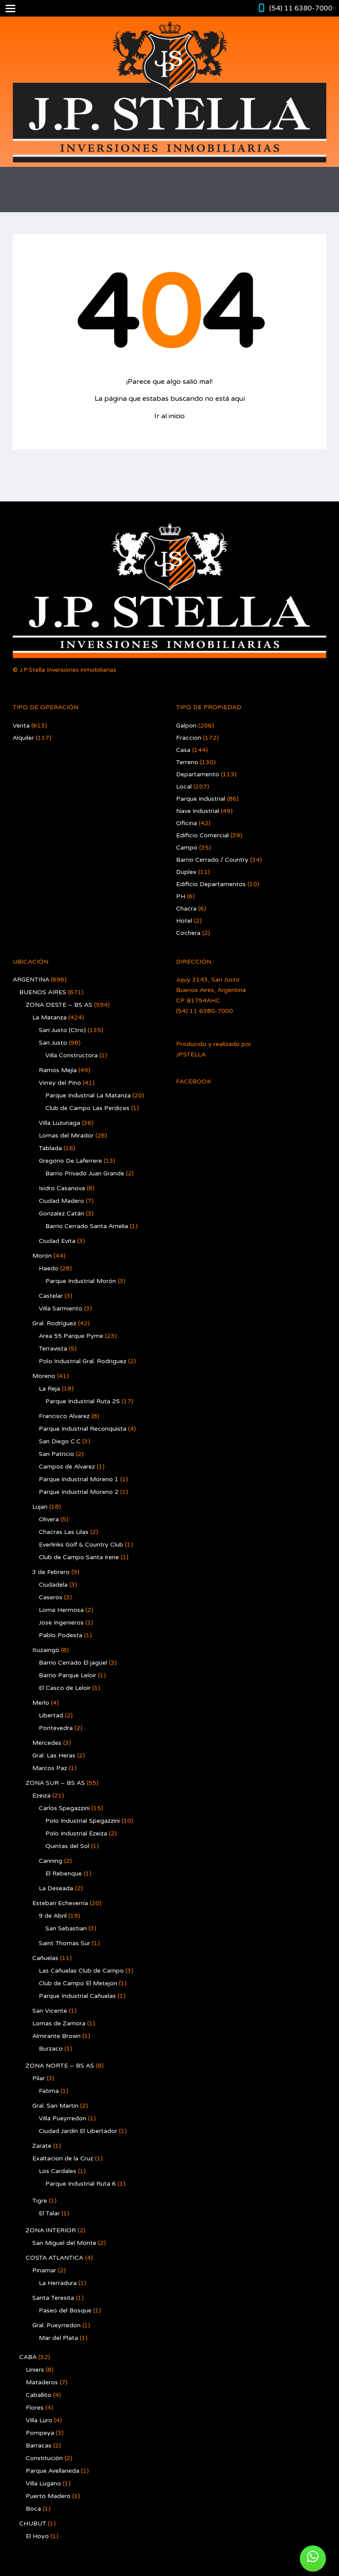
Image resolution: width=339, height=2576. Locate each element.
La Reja (49, 1388)
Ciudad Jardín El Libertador (78, 2131)
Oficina (186, 823)
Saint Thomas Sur (64, 1943)
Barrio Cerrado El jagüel (73, 1662)
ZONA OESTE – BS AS (59, 1005)
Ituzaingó (45, 1650)
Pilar (38, 2078)
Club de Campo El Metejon (78, 1983)
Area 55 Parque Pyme (71, 1336)
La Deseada (56, 1888)
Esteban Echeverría (60, 1903)
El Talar (49, 2213)
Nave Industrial (197, 811)
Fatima (49, 2091)
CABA (28, 2357)
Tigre (39, 2200)
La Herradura (58, 2283)
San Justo (53, 1042)
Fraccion (188, 737)
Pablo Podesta (60, 1635)
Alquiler (23, 737)
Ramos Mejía (58, 1070)
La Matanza (49, 1017)
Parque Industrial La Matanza (88, 1095)
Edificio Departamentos (211, 884)
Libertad (51, 1715)
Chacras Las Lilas (63, 1532)
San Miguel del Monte (64, 2243)
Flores (35, 2407)
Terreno (187, 762)
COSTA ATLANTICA (54, 2257)
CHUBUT (32, 2523)
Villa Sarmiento (60, 1308)
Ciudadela (53, 1584)
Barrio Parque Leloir (67, 1675)
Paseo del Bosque (65, 2310)
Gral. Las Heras (53, 1755)
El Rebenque (63, 1873)
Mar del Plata (58, 2338)
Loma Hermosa (61, 1610)
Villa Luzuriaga (59, 1123)
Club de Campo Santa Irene (79, 1557)
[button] (313, 2559)
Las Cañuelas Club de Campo (81, 1970)
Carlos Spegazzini (64, 1808)
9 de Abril (53, 1915)
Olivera (49, 1519)
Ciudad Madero (61, 1201)
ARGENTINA (31, 979)
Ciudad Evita (57, 1241)
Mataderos (42, 2382)
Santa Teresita (53, 2298)
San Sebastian (66, 1928)
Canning (50, 1861)
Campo (186, 847)
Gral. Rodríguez (54, 1323)
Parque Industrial (200, 798)
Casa (183, 750)
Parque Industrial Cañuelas (77, 1996)
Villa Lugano (43, 2483)
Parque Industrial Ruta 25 (82, 1401)
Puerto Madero (48, 2496)
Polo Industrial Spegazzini (82, 1821)
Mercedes (46, 1743)
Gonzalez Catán (61, 1213)
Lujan (39, 1506)
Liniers (35, 2369)
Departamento (197, 774)
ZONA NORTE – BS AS (60, 2065)
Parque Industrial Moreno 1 (79, 1479)
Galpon (186, 725)
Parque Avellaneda (52, 2470)
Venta (21, 725)
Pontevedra (56, 1728)
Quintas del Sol (67, 1846)
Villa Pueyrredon (62, 2118)
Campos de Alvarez (67, 1466)
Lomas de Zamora (58, 2023)
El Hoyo (37, 2536)
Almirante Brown (56, 2036)
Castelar (51, 1296)
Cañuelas (45, 1958)
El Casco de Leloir (65, 1688)
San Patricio (56, 1454)
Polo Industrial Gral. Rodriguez (82, 1361)
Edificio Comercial (202, 835)
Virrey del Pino (60, 1083)
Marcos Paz (49, 1768)
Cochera (188, 933)
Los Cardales (57, 2171)
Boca (33, 2508)
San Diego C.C (60, 1441)
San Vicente (49, 2010)
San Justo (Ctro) (62, 1030)
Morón (42, 1255)
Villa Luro (39, 2420)
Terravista (53, 1348)
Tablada (50, 1148)
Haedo (48, 1268)
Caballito (38, 2395)
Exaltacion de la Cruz (62, 2158)
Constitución (44, 2458)
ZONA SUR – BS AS (55, 1783)
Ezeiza (41, 1795)
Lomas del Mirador (66, 1135)
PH (180, 896)
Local (184, 786)
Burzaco (51, 2048)
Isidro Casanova (62, 1188)
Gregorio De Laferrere (70, 1160)
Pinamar (44, 2270)
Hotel (184, 920)
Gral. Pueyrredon (56, 2325)
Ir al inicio (169, 416)
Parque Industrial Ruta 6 (80, 2183)
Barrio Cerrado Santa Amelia (86, 1226)
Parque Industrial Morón (80, 1281)
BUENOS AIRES (42, 992)
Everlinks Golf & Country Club (81, 1544)
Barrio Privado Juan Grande (84, 1173)
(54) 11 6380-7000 (300, 8)
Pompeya (40, 2433)
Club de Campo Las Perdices (87, 1108)
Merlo (40, 1702)
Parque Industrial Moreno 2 (79, 1492)
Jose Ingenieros (61, 1622)
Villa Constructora (71, 1055)
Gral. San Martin (55, 2105)
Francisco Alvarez (64, 1416)
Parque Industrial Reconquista (82, 1428)
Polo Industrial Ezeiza (76, 1833)
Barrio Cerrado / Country (212, 859)
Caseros (50, 1597)
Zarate (41, 2145)
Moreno (43, 1376)
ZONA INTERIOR (51, 2230)
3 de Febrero (51, 1572)
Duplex (186, 872)
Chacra (186, 908)
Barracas (38, 2445)
